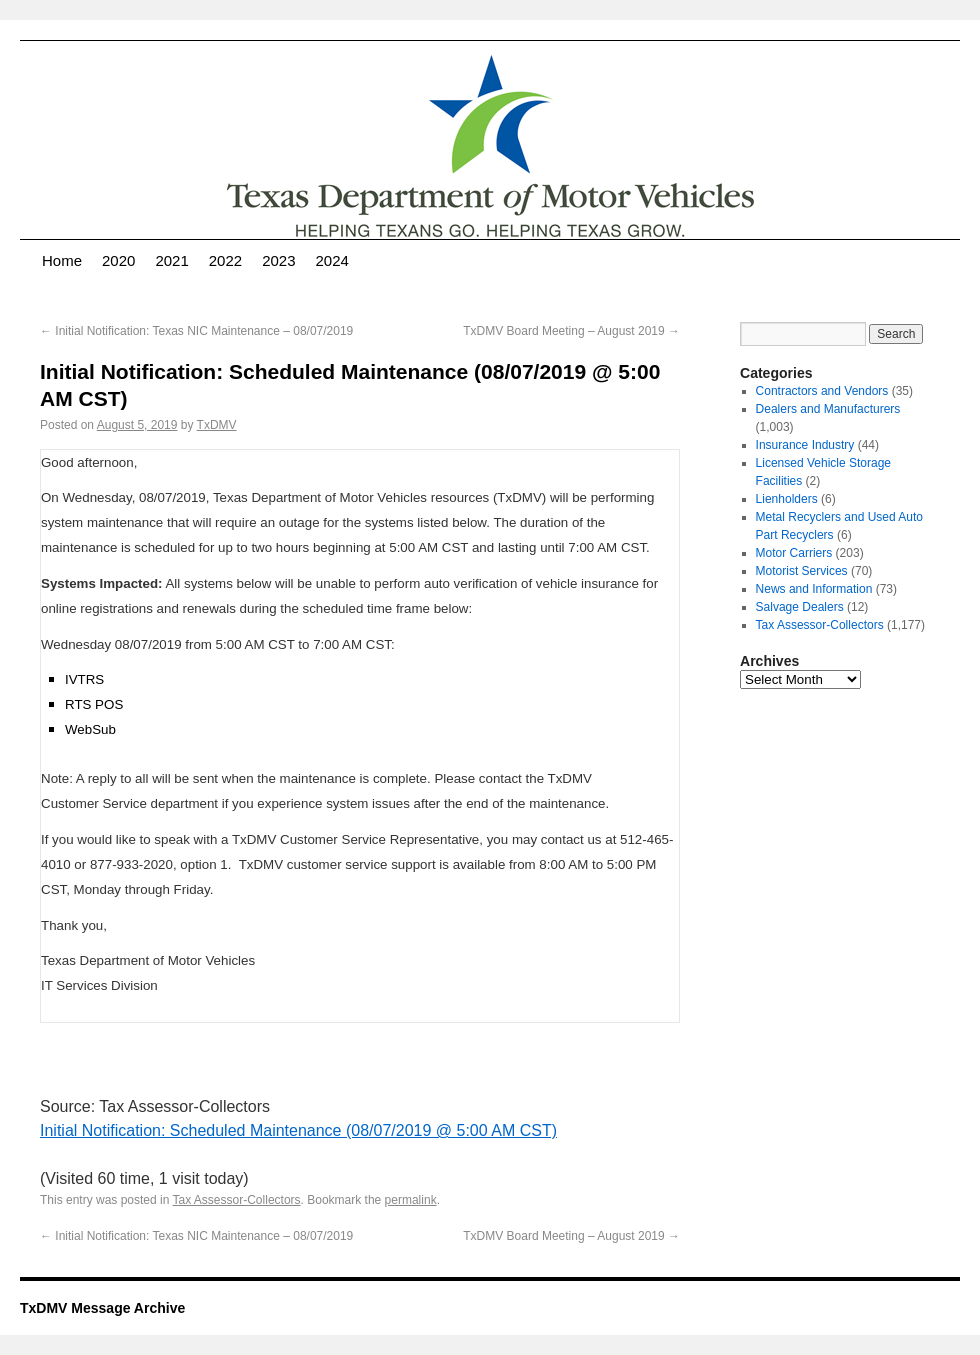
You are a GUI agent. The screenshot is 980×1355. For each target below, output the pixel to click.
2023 (278, 260)
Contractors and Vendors (822, 391)
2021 (171, 260)
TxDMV (217, 425)
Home (62, 260)
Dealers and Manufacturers (828, 409)
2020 (118, 260)
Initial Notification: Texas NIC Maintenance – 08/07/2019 (196, 331)
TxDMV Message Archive (102, 1308)
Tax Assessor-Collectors (237, 1200)
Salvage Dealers (800, 607)
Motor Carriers (794, 553)
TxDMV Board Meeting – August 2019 (571, 331)
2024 (332, 260)
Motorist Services (802, 571)
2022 (225, 260)
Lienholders (787, 499)
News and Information (814, 589)
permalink (411, 1200)
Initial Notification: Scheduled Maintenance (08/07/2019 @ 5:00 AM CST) (298, 1130)
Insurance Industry (805, 445)
